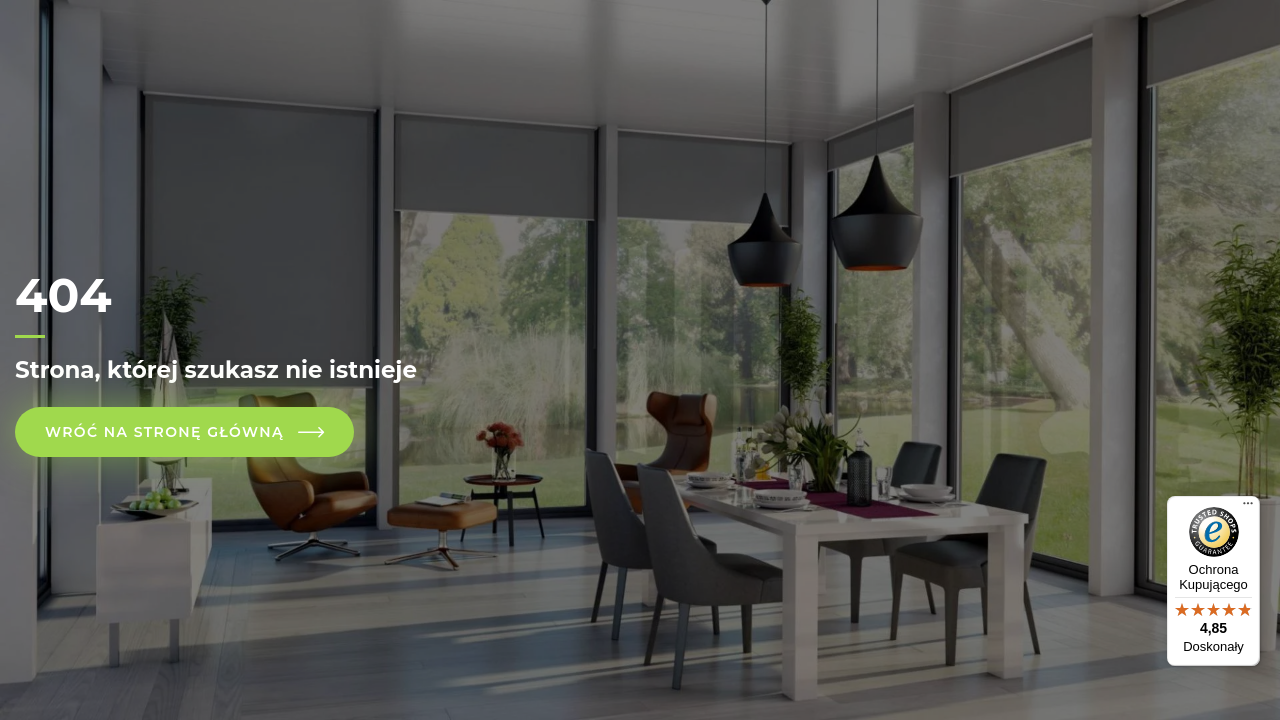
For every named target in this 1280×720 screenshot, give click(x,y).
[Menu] (1248, 508)
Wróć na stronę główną (164, 432)
